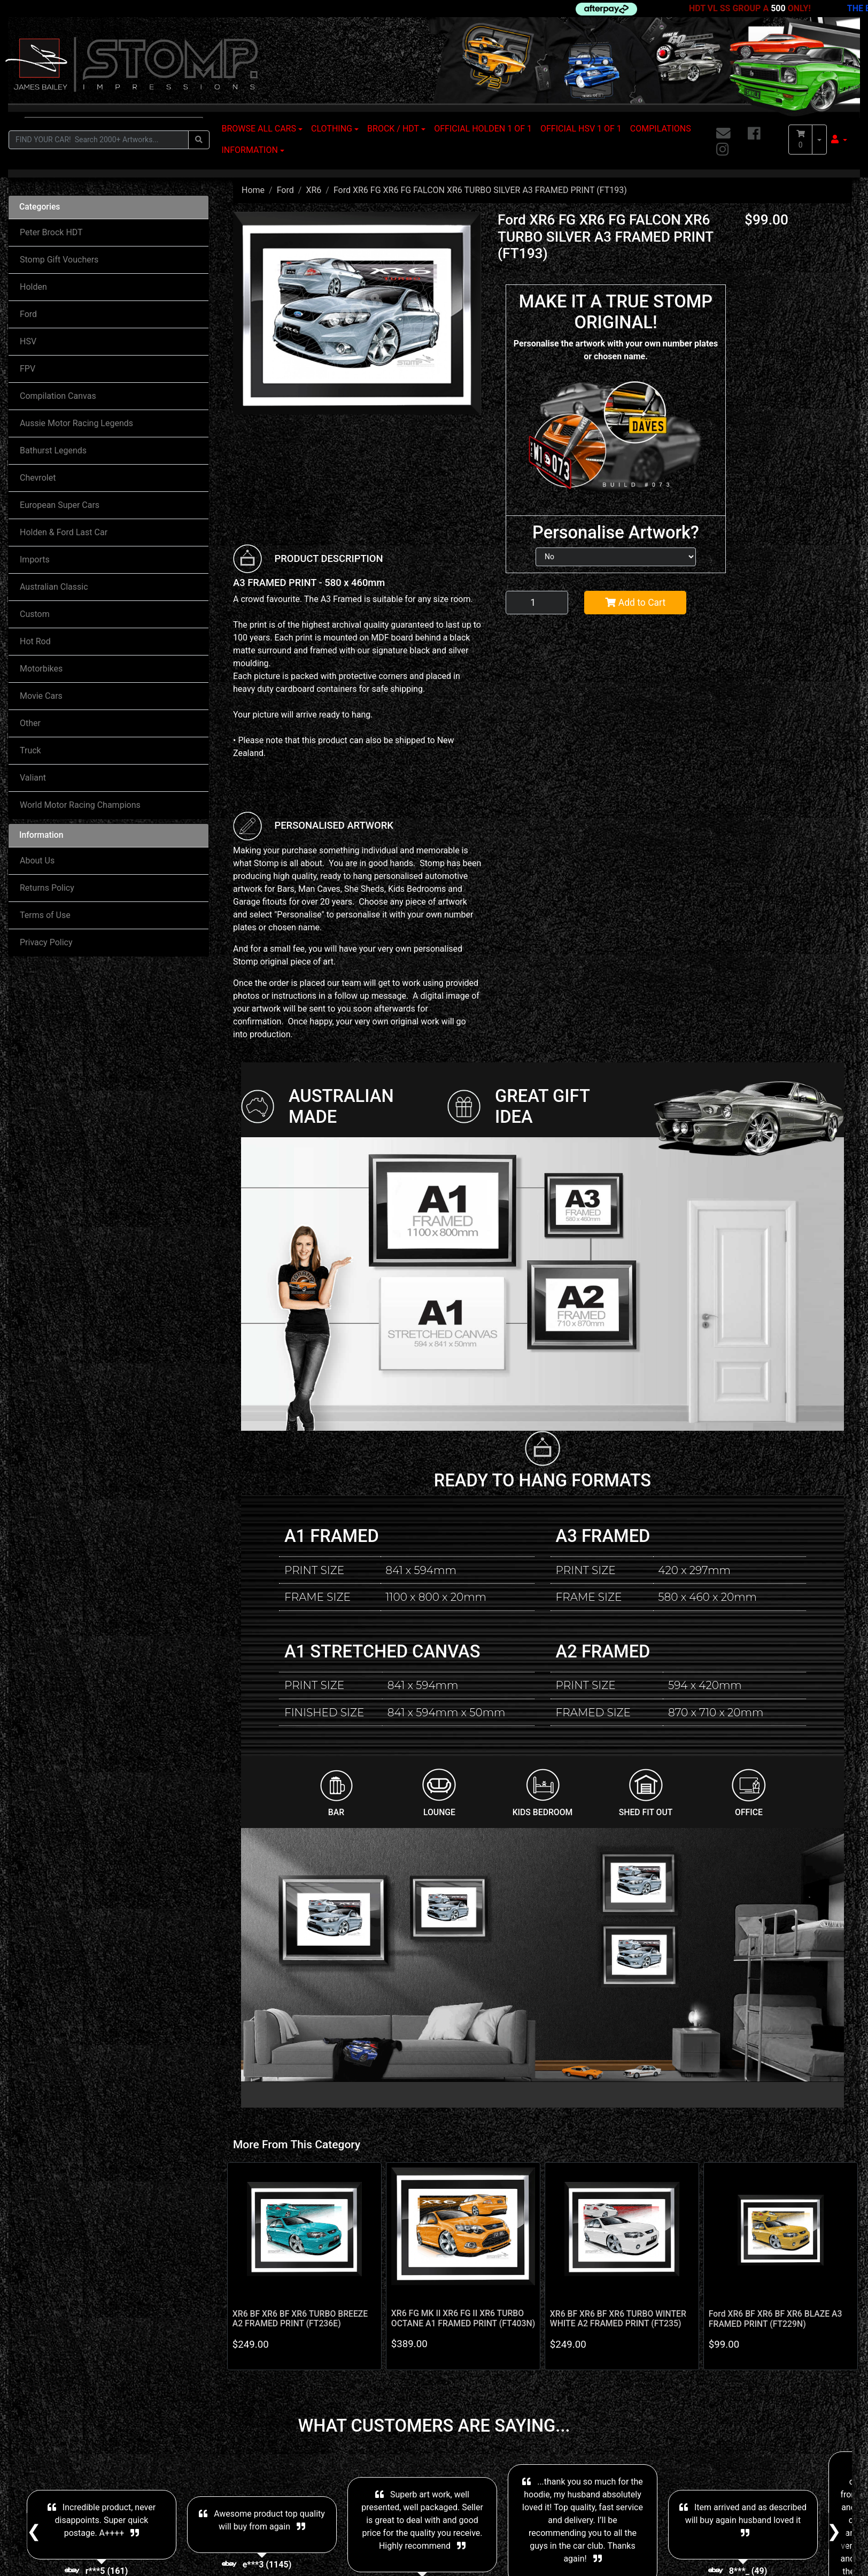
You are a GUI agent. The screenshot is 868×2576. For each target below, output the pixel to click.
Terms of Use (45, 915)
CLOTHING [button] (331, 129)
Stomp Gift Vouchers (59, 259)
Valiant (33, 778)
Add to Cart (635, 602)
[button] (839, 139)
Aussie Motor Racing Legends (76, 423)
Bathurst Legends (53, 450)
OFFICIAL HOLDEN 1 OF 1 (483, 129)
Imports (35, 559)
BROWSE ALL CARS (259, 129)
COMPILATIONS (660, 129)
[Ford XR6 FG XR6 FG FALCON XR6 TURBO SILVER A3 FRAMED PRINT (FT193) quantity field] (537, 602)
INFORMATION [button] (250, 150)
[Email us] (723, 133)
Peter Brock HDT (51, 232)
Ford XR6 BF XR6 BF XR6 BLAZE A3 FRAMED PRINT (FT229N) (775, 2319)
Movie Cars (41, 696)
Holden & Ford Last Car (63, 532)
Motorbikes (41, 669)
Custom (35, 614)
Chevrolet (38, 478)
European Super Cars (59, 505)
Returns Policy (47, 888)
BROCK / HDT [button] (393, 129)
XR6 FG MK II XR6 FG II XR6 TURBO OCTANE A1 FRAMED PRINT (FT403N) (463, 2318)
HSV (28, 341)
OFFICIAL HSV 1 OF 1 (581, 129)
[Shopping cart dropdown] (819, 140)
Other (30, 723)
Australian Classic (54, 587)
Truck (30, 750)
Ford (28, 314)
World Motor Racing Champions (80, 805)
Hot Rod (35, 641)
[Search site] (199, 139)
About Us (37, 860)
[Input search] (99, 139)
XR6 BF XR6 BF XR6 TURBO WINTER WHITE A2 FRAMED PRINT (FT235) (618, 2319)
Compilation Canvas (58, 396)
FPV (27, 369)
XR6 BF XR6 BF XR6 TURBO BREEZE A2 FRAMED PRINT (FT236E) (300, 2319)
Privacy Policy (46, 942)
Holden (33, 287)
